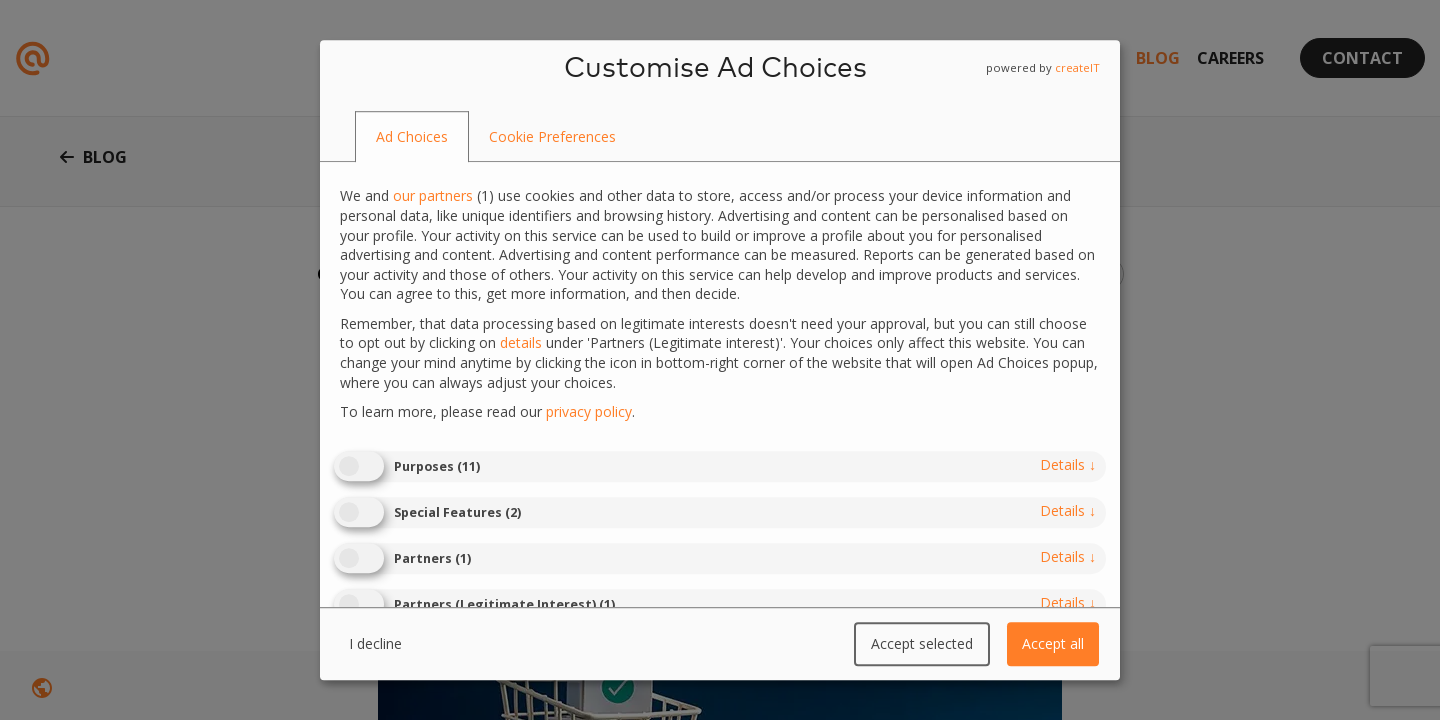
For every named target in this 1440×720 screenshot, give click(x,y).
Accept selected (922, 643)
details (1068, 464)
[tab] (412, 137)
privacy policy (589, 411)
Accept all (1053, 643)
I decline (375, 643)
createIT (1077, 67)
